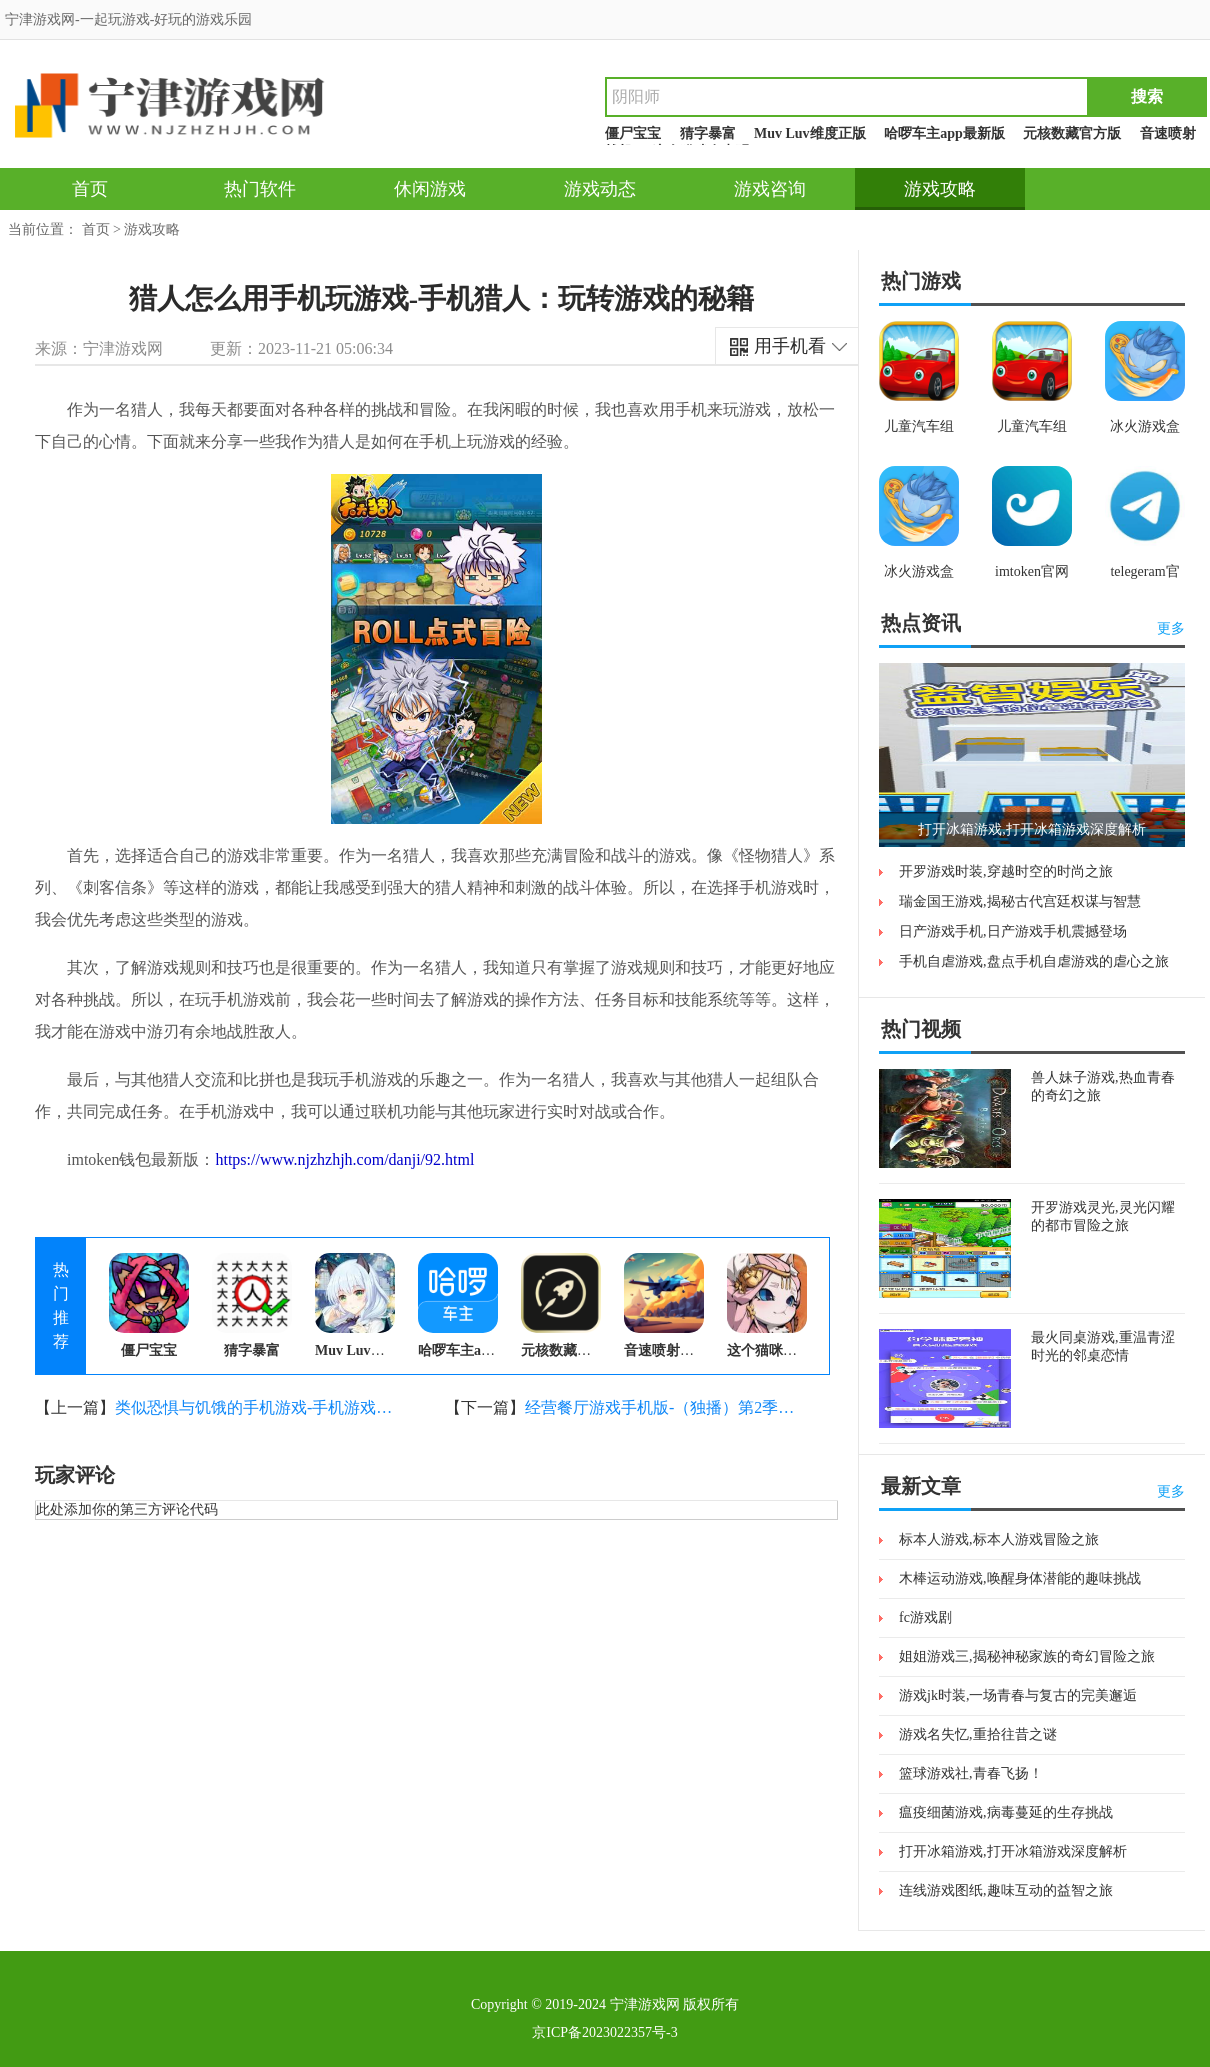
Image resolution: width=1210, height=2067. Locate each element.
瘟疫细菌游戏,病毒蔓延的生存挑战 (1006, 1812)
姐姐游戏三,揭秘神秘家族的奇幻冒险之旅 (1027, 1656)
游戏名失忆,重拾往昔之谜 (978, 1734)
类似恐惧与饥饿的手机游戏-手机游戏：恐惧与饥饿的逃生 (255, 1407)
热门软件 (260, 189)
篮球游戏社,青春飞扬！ (971, 1773)
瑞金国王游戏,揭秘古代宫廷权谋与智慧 (1020, 901)
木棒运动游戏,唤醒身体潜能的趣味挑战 (1020, 1578)
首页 (90, 189)
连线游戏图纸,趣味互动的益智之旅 (1006, 1890)
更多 (1171, 628)
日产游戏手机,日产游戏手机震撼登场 (1013, 931)
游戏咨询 (770, 189)
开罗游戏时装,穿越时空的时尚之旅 (1006, 871)
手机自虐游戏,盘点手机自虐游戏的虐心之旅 (1034, 961)
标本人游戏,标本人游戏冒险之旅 (999, 1539)
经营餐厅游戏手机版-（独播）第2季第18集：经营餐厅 (665, 1407)
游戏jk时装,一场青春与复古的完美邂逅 (1018, 1695)
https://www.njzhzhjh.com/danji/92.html (344, 1159)
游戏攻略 (940, 189)
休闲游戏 (430, 189)
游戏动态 (600, 189)
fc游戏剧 (925, 1617)
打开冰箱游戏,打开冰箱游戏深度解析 (1013, 1851)
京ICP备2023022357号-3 (604, 2032)
